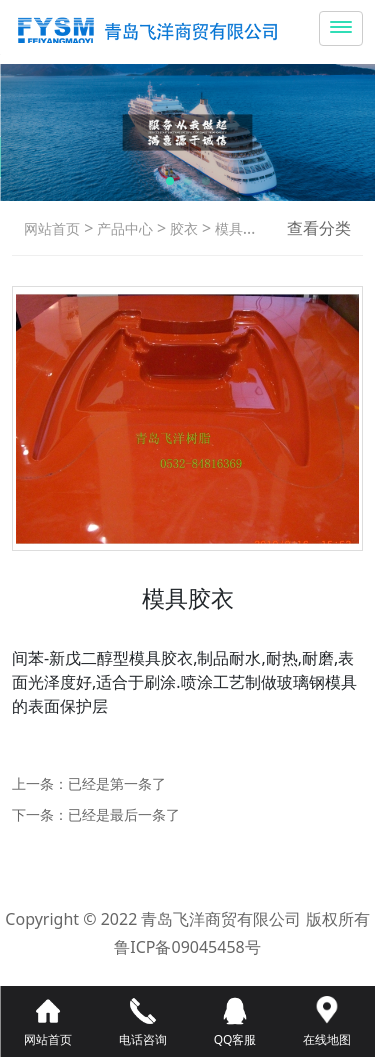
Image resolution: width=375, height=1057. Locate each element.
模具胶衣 (241, 228)
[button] (170, 181)
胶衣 (182, 228)
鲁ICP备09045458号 (187, 947)
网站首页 (52, 228)
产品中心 (123, 228)
